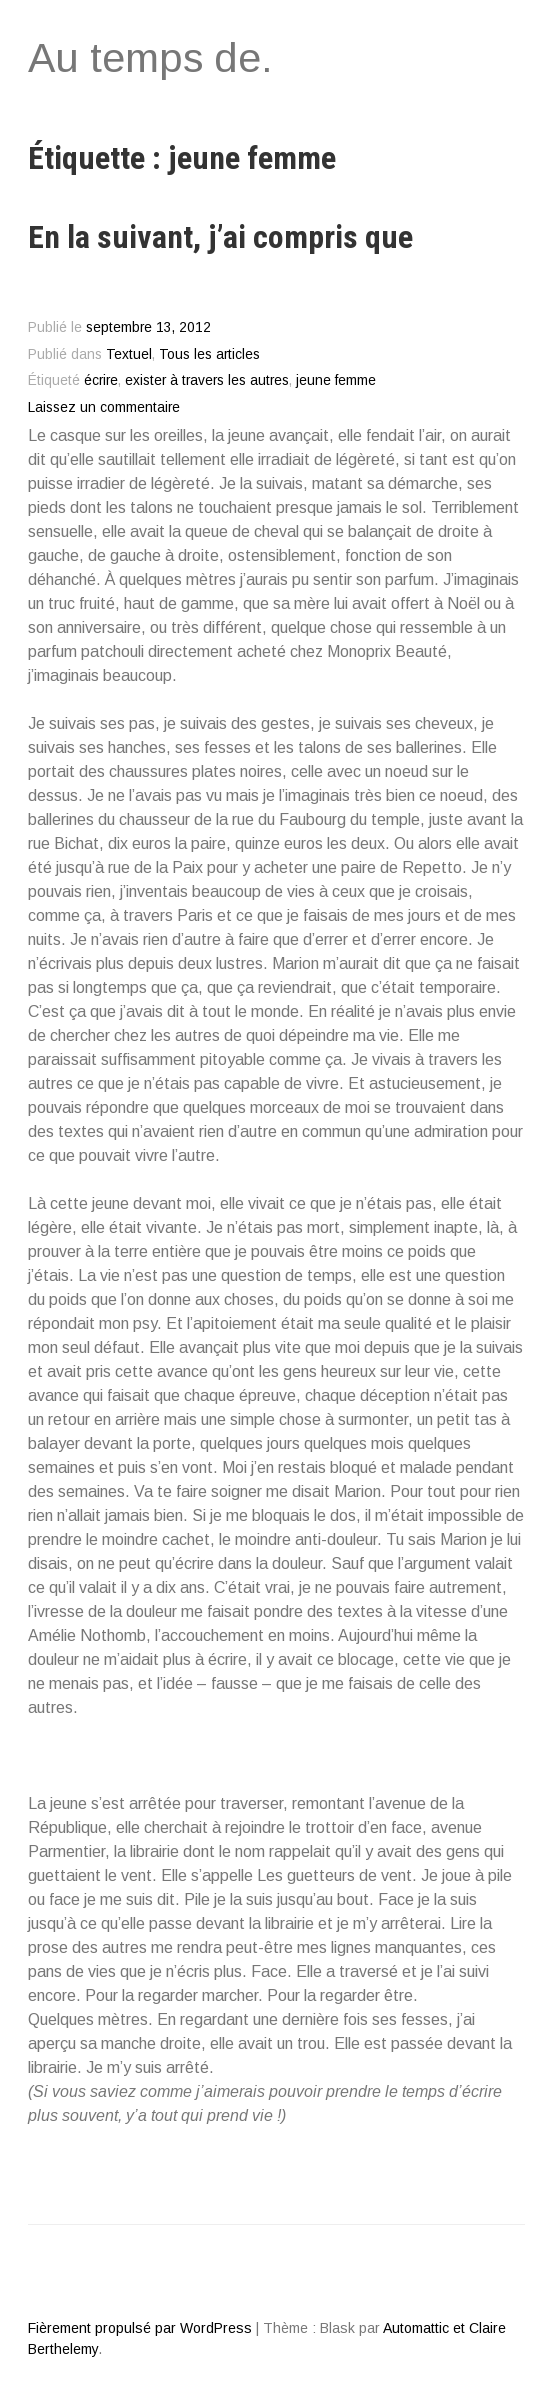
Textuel (129, 354)
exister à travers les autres (207, 380)
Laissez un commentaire (104, 407)
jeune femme (336, 380)
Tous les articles (209, 354)
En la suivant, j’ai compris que (220, 237)
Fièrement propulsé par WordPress (140, 2328)
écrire (101, 380)
